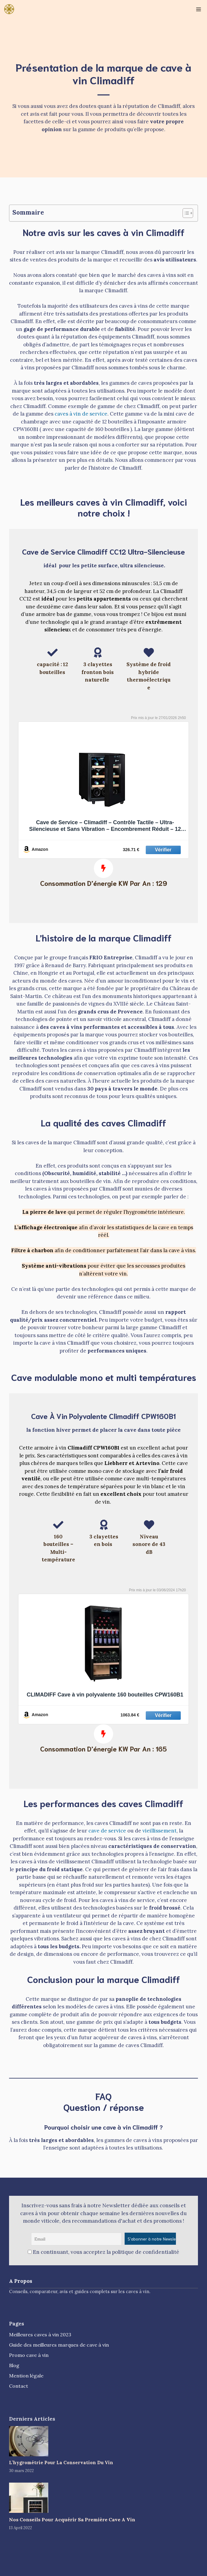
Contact (18, 2386)
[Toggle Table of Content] (185, 213)
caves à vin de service (81, 413)
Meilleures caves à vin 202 (38, 2334)
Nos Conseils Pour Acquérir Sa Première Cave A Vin (72, 2519)
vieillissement (159, 1830)
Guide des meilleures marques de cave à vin (59, 2345)
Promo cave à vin (29, 2355)
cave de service (107, 1830)
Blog (14, 2365)
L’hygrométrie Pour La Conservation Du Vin (61, 2462)
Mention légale (26, 2376)
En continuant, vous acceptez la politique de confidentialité (103, 2252)
